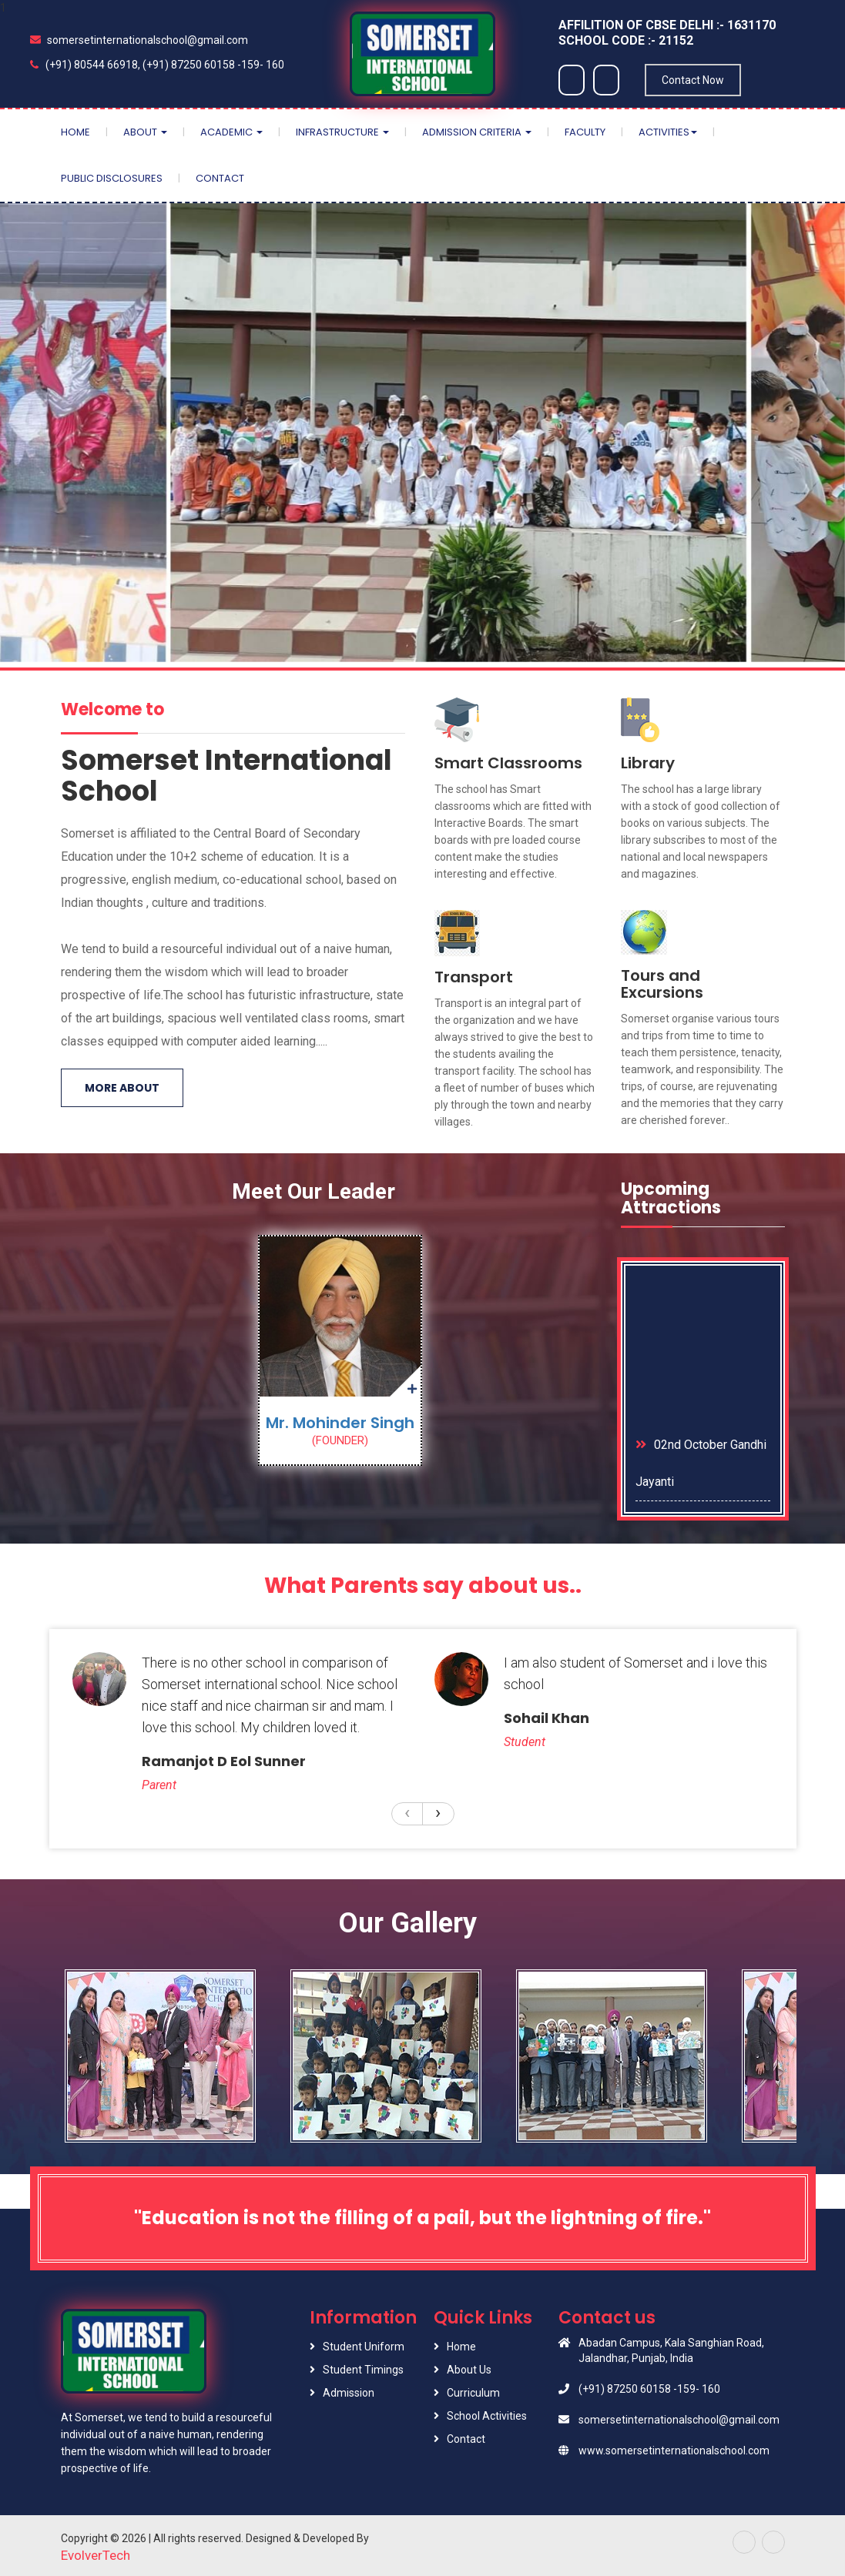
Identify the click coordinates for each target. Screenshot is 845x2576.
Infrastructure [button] (342, 132)
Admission (348, 2393)
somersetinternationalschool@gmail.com (139, 40)
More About (122, 1088)
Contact (220, 178)
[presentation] (407, 1812)
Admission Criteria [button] (476, 132)
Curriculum (473, 2393)
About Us (469, 2370)
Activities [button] (668, 132)
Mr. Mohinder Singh (340, 1423)
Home (75, 132)
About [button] (145, 132)
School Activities (487, 2416)
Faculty (585, 132)
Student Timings (363, 2370)
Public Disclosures (112, 178)
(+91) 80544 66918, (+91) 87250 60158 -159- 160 (157, 65)
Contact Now (693, 80)
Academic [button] (231, 132)
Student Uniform (363, 2346)
